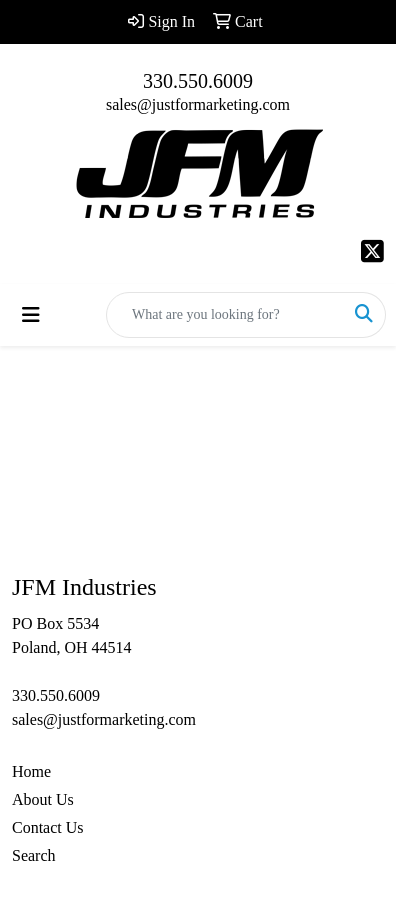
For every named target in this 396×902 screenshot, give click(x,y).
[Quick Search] (225, 315)
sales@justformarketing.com (198, 104)
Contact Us (48, 827)
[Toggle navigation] (31, 315)
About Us (43, 799)
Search (34, 855)
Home (31, 771)
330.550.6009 (198, 81)
